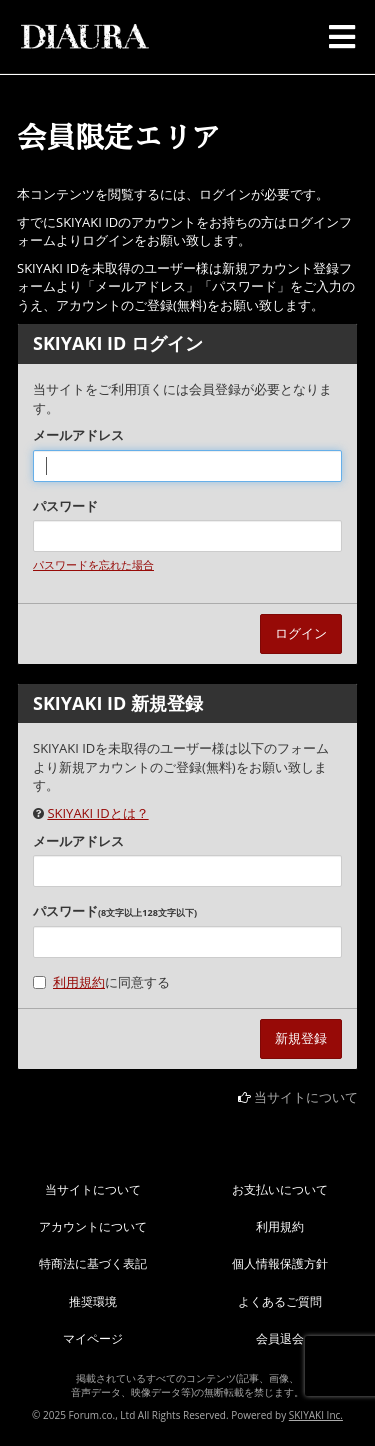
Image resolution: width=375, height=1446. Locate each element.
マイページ (93, 1338)
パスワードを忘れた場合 (93, 564)
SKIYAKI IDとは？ (97, 813)
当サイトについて (306, 1097)
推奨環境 (93, 1301)
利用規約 (79, 982)
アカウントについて (93, 1226)
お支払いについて (280, 1189)
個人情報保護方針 (280, 1263)
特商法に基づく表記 (93, 1263)
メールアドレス (78, 435)
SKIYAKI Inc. (316, 1415)
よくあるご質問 (280, 1301)
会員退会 (280, 1338)
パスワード (65, 506)
